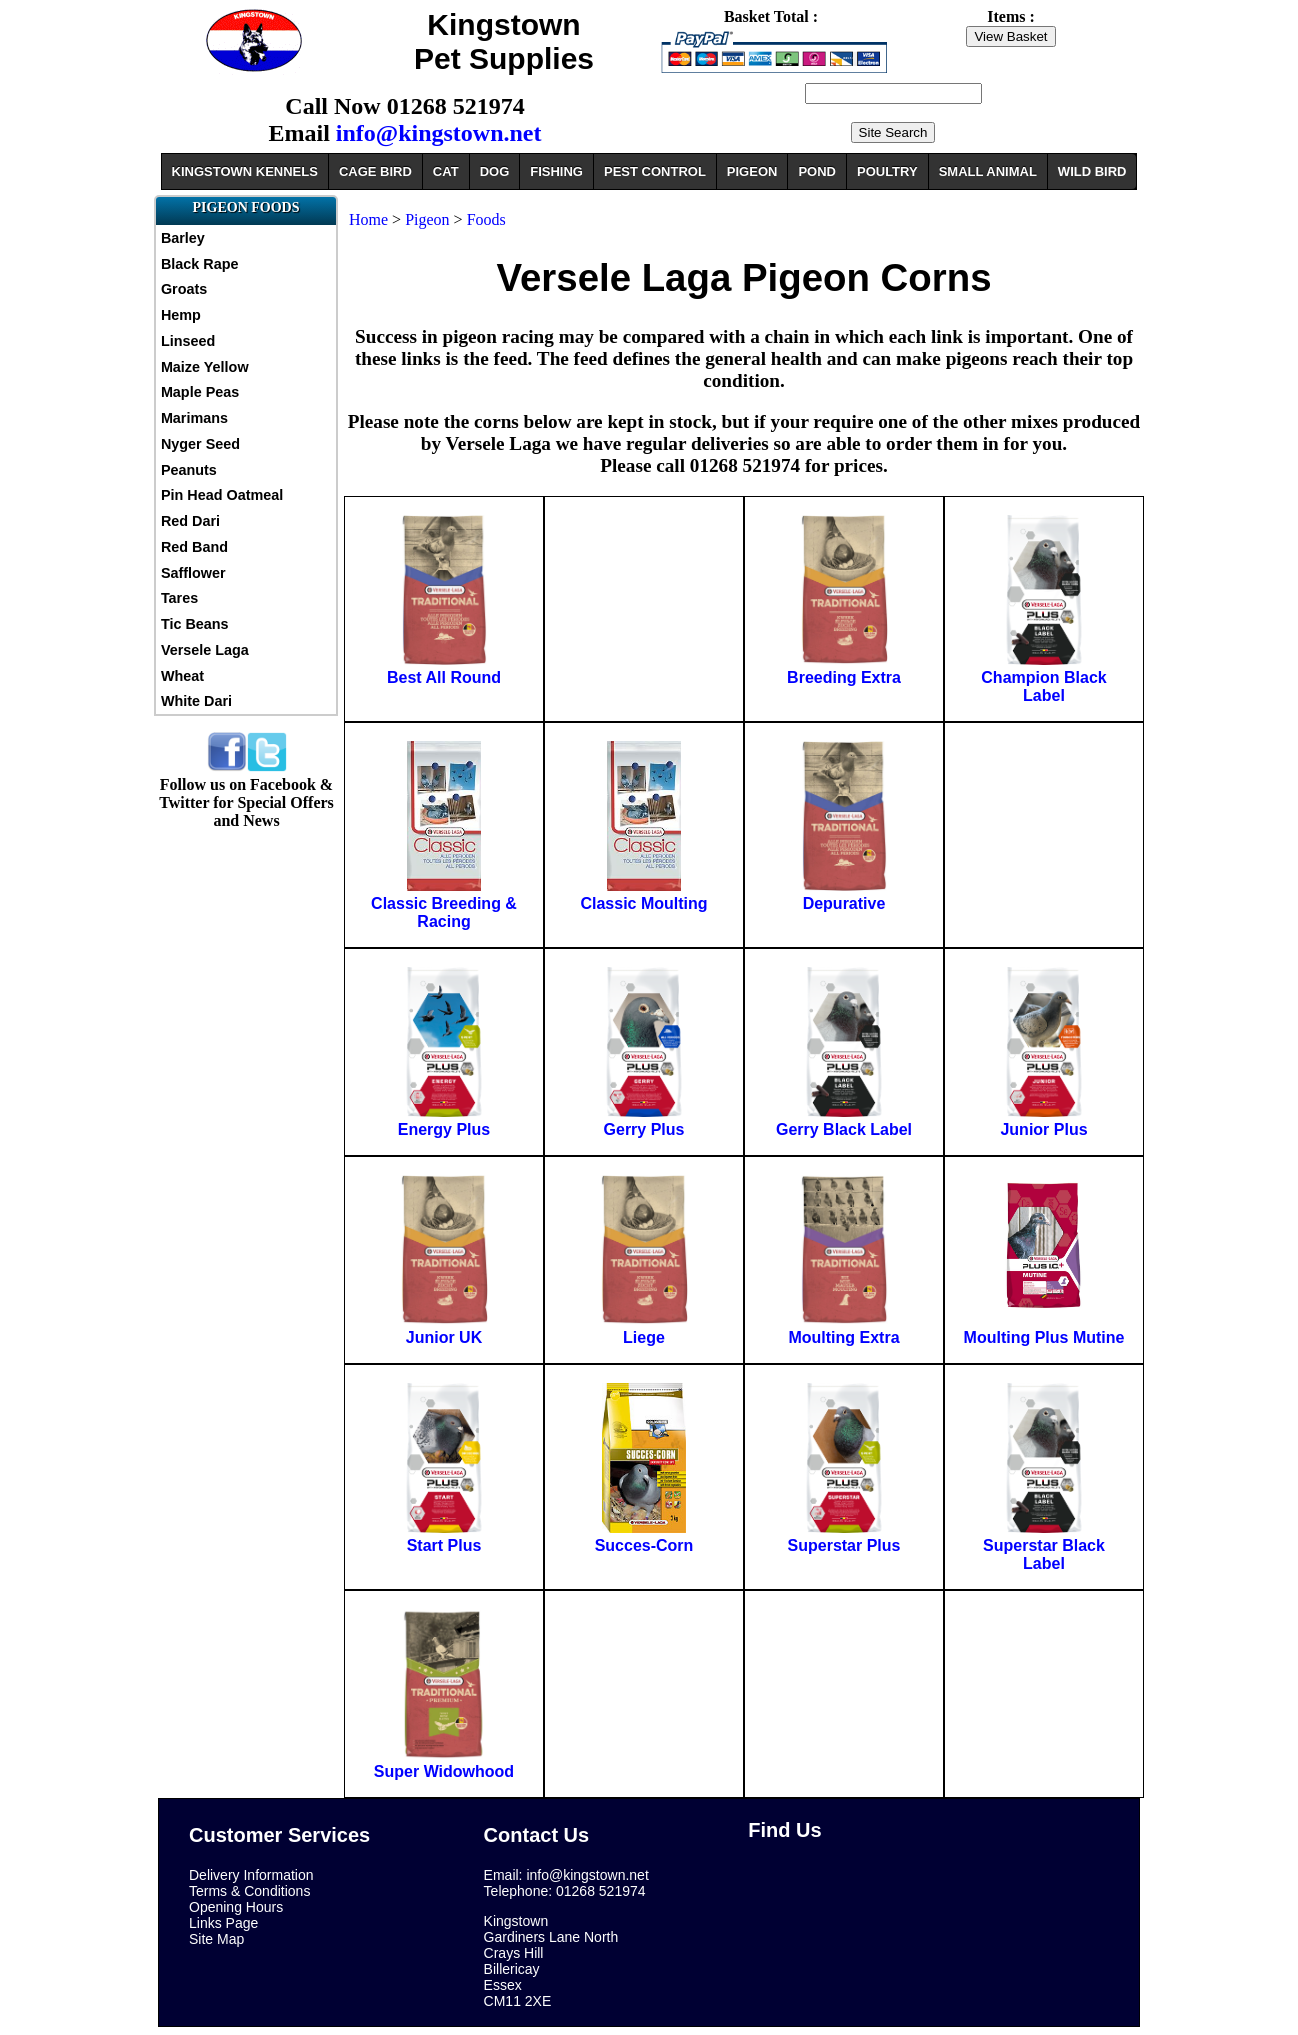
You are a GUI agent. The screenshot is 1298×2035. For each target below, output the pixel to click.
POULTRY (887, 171)
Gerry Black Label (844, 1129)
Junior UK (444, 1337)
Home (368, 219)
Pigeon (427, 219)
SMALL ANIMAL (988, 171)
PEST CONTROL (655, 171)
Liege (644, 1337)
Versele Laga (205, 650)
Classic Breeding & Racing (444, 912)
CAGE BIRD (375, 171)
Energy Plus (444, 1129)
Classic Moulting (643, 903)
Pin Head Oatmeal (222, 495)
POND (817, 171)
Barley (183, 238)
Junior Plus (1043, 1129)
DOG (495, 171)
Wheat (182, 676)
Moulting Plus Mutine (1044, 1337)
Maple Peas (200, 392)
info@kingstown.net (439, 133)
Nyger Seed (200, 444)
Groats (184, 289)
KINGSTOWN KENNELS (245, 171)
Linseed (188, 341)
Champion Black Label (1043, 686)
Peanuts (189, 470)
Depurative (844, 903)
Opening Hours (236, 1907)
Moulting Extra (843, 1337)
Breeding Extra (844, 677)
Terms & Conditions (249, 1891)
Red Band (194, 547)
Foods (486, 219)
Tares (179, 598)
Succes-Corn (644, 1545)
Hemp (181, 315)
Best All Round (444, 677)
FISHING (556, 171)
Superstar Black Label (1044, 1554)
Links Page (223, 1923)
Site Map (216, 1939)
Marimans (194, 418)
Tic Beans (195, 624)
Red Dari (190, 521)
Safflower (193, 573)
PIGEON (752, 171)
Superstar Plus (844, 1545)
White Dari (196, 701)
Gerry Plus (644, 1129)
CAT (446, 171)
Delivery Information (251, 1875)
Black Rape (200, 264)
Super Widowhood (444, 1771)
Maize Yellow (205, 367)
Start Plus (444, 1545)
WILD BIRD (1092, 171)
